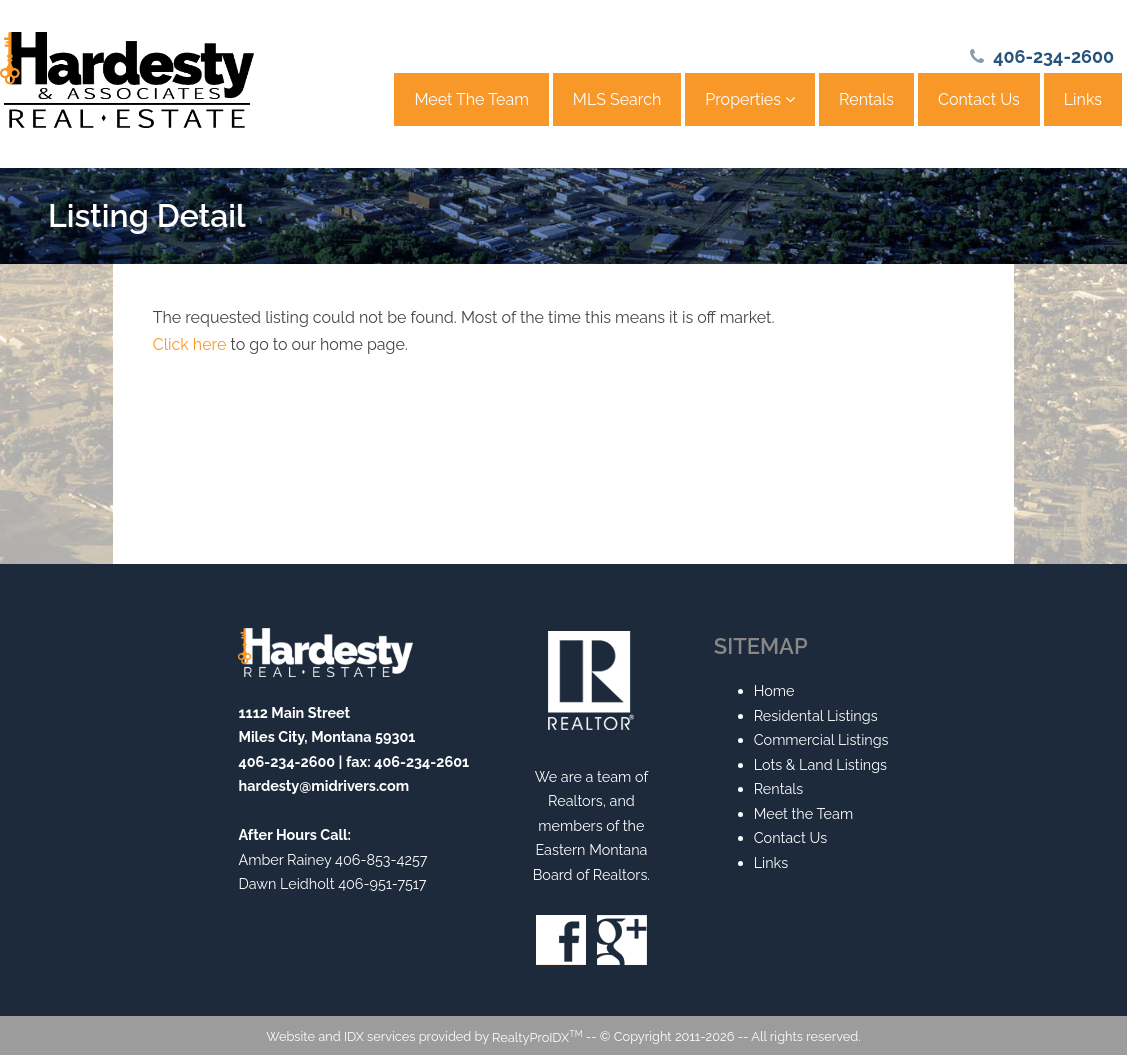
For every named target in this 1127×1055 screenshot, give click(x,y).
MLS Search (617, 99)
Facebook (561, 940)
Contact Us (979, 99)
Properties (750, 99)
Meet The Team (471, 99)
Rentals (866, 99)
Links (1083, 99)
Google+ (622, 940)
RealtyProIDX (537, 1037)
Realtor (591, 680)
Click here (190, 344)
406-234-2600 (1053, 56)
